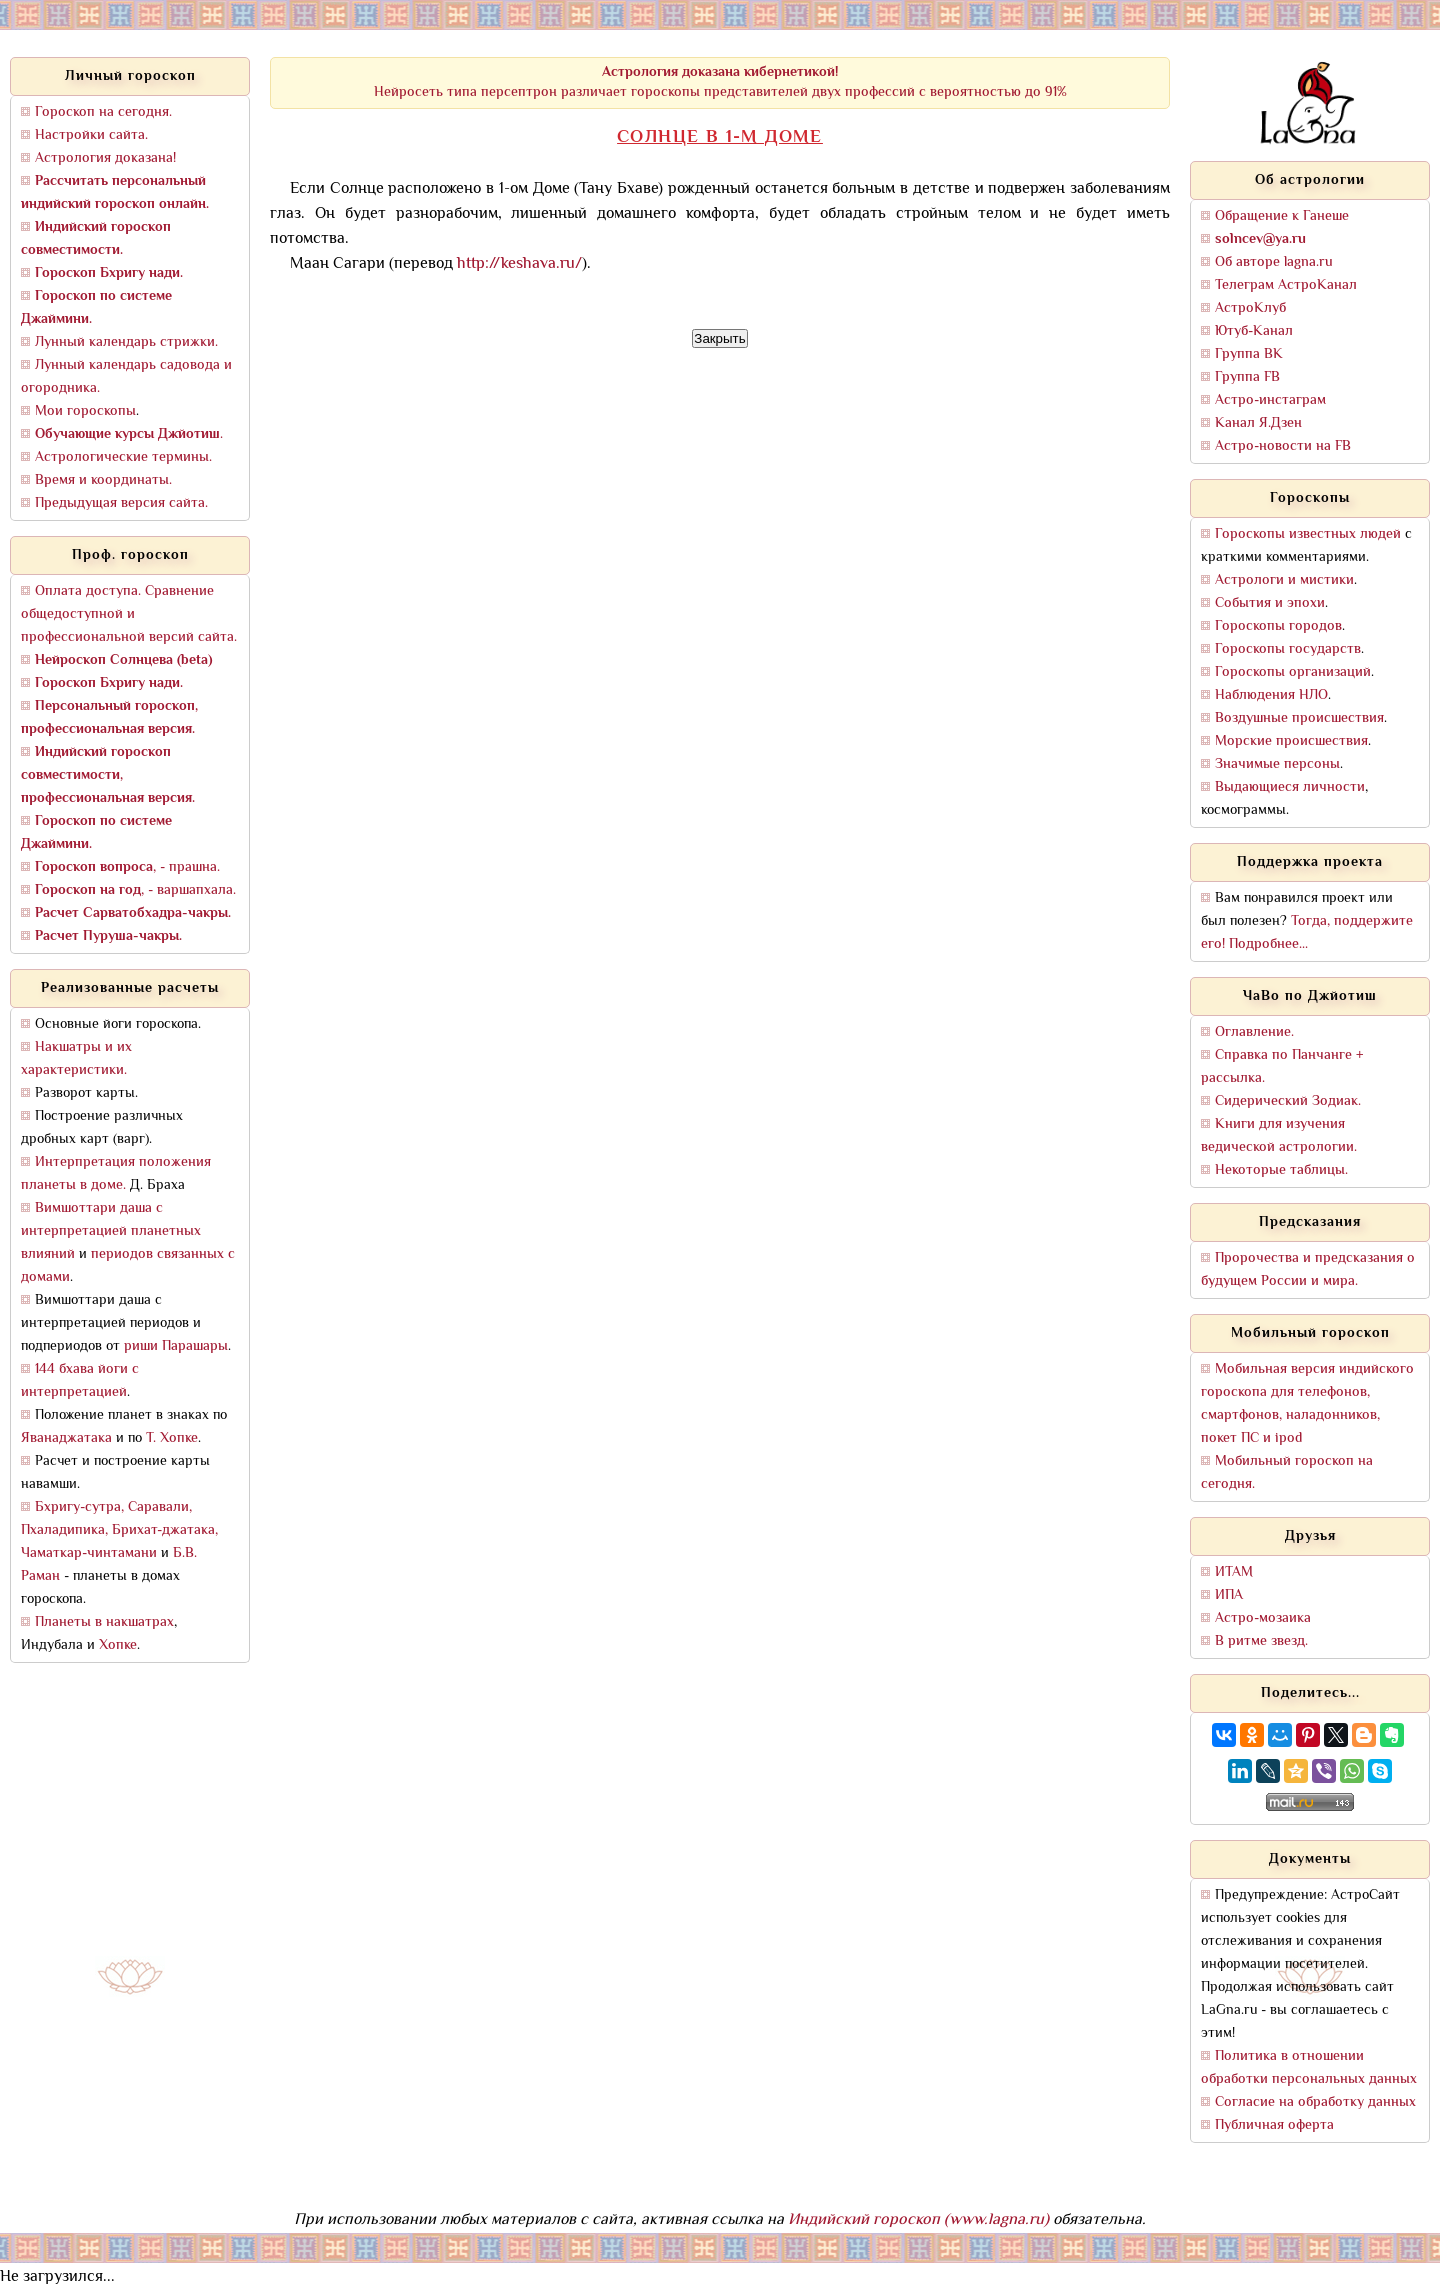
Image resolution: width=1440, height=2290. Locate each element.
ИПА (1229, 1595)
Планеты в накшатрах (104, 1622)
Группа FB (1247, 377)
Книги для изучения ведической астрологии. (1279, 1136)
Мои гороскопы (85, 411)
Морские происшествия (1291, 741)
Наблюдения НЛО (1271, 695)
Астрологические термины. (123, 457)
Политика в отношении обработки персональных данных (1309, 2068)
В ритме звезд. (1261, 1641)
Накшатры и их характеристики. (76, 1059)
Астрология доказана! (105, 158)
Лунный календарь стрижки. (126, 342)
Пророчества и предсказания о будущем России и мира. (1308, 1270)
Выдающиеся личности (1290, 787)
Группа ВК (1249, 354)
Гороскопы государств (1288, 649)
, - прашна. (127, 867)
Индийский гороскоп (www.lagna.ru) (918, 2220)
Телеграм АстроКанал (1286, 285)
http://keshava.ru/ (519, 264)
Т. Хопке (172, 1438)
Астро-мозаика (1263, 1618)
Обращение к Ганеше (1282, 216)
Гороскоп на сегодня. (103, 112)
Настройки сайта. (91, 135)
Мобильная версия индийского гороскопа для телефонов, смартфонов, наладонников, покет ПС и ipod (1307, 1404)
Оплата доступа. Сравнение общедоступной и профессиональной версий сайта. (129, 614)
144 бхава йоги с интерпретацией (80, 1381)
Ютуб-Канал (1254, 331)
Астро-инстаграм (1270, 400)
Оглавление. (1254, 1032)
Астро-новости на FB (1283, 446)
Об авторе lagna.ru (1274, 262)
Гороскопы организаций (1293, 672)
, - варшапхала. (135, 890)
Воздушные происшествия (1299, 718)
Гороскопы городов (1278, 626)
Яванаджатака (66, 1438)
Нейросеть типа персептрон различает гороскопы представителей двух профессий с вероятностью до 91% (720, 82)
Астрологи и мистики (1284, 580)
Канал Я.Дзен (1258, 423)
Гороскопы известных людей (1308, 534)
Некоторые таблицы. (1281, 1170)
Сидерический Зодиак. (1288, 1101)
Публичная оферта (1274, 2125)
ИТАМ (1234, 1572)
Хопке (118, 1645)
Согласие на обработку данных (1315, 2102)
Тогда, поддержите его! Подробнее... (1307, 933)
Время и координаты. (103, 480)
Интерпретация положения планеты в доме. (116, 1174)
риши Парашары (176, 1346)
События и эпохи (1270, 603)
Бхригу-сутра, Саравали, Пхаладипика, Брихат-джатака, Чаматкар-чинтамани (119, 1530)
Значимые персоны (1277, 764)
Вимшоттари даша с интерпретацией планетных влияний (111, 1231)
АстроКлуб (1250, 308)
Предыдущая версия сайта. (121, 503)
